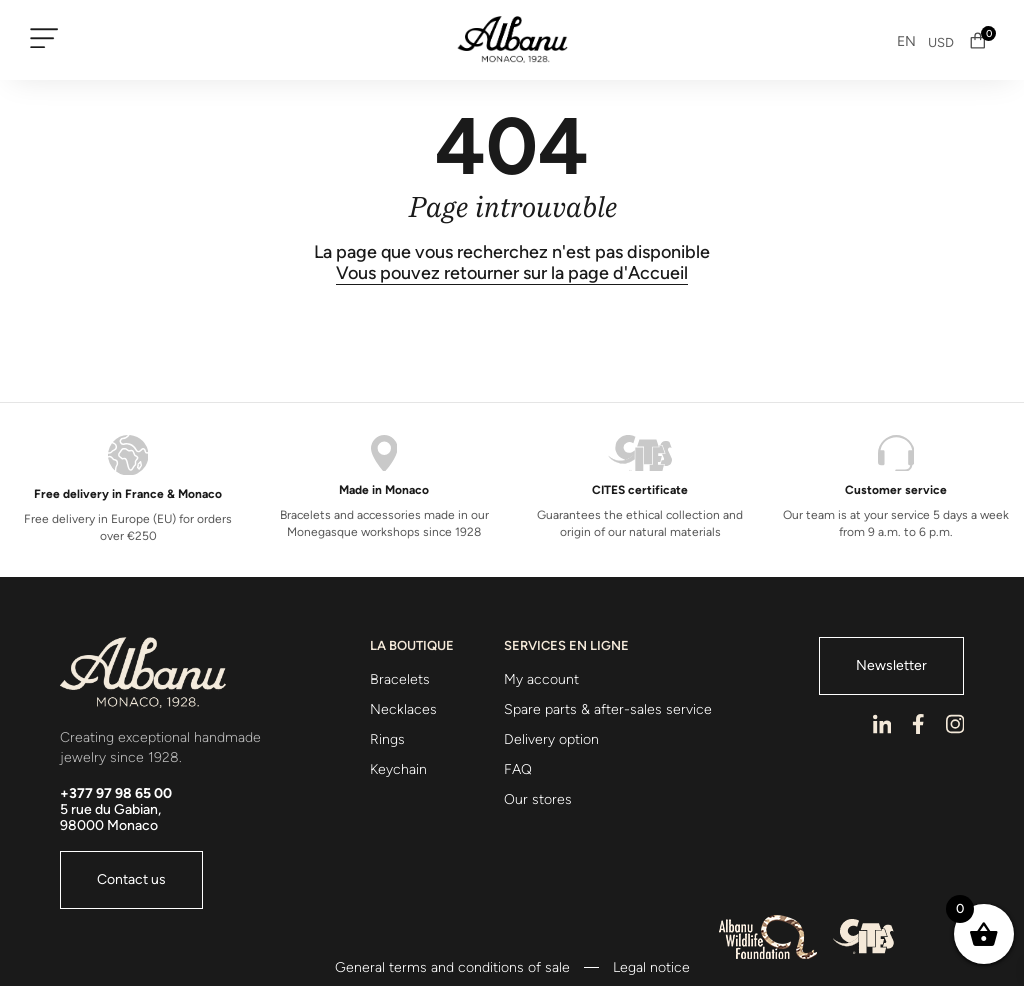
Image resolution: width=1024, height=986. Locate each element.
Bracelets (400, 679)
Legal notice (651, 968)
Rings (387, 739)
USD (941, 42)
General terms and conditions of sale (452, 968)
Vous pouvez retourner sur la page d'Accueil (512, 273)
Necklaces (403, 709)
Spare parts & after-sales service (608, 709)
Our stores (538, 799)
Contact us (131, 879)
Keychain (398, 769)
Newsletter (891, 665)
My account (541, 679)
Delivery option (551, 739)
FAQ (518, 769)
